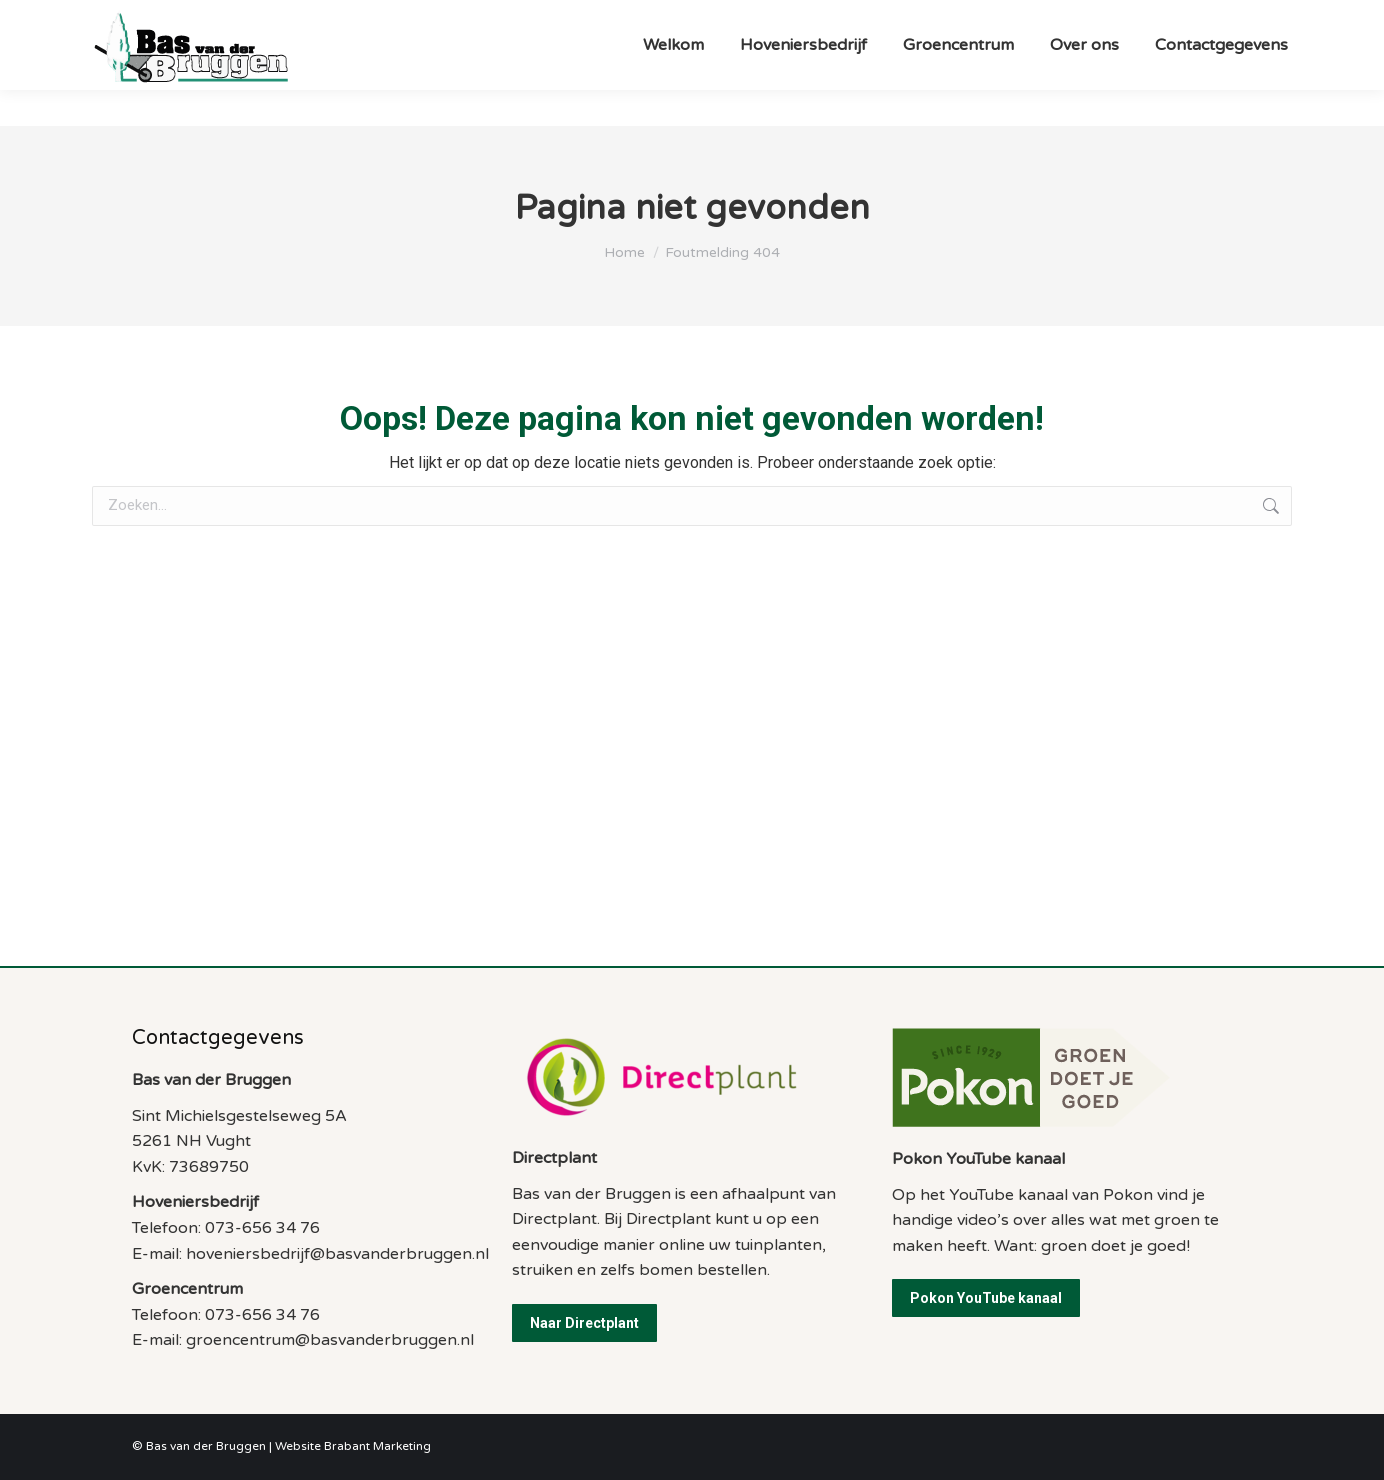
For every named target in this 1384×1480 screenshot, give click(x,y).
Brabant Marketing (377, 1446)
